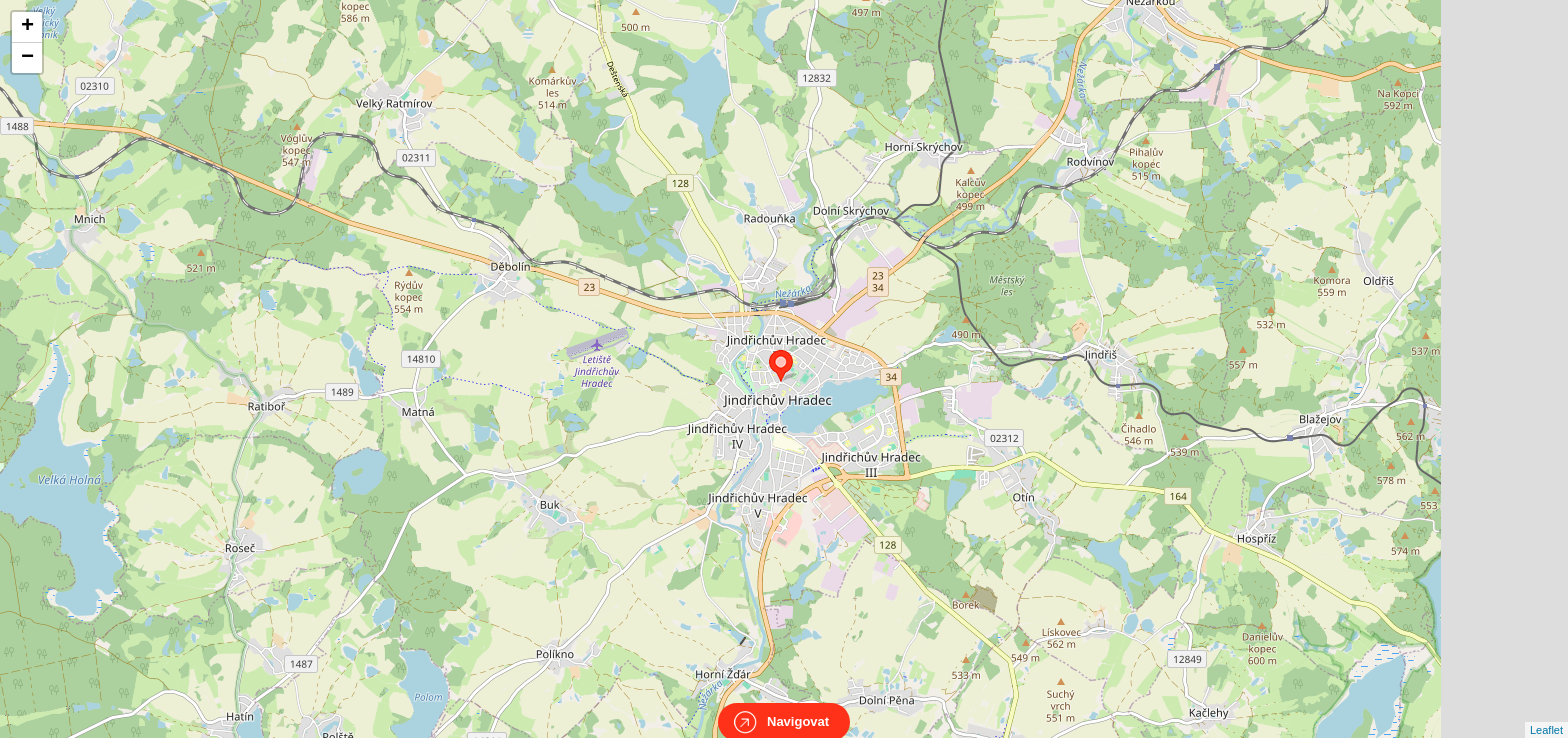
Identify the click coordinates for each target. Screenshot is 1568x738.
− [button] (27, 58)
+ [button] (27, 27)
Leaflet (1546, 712)
